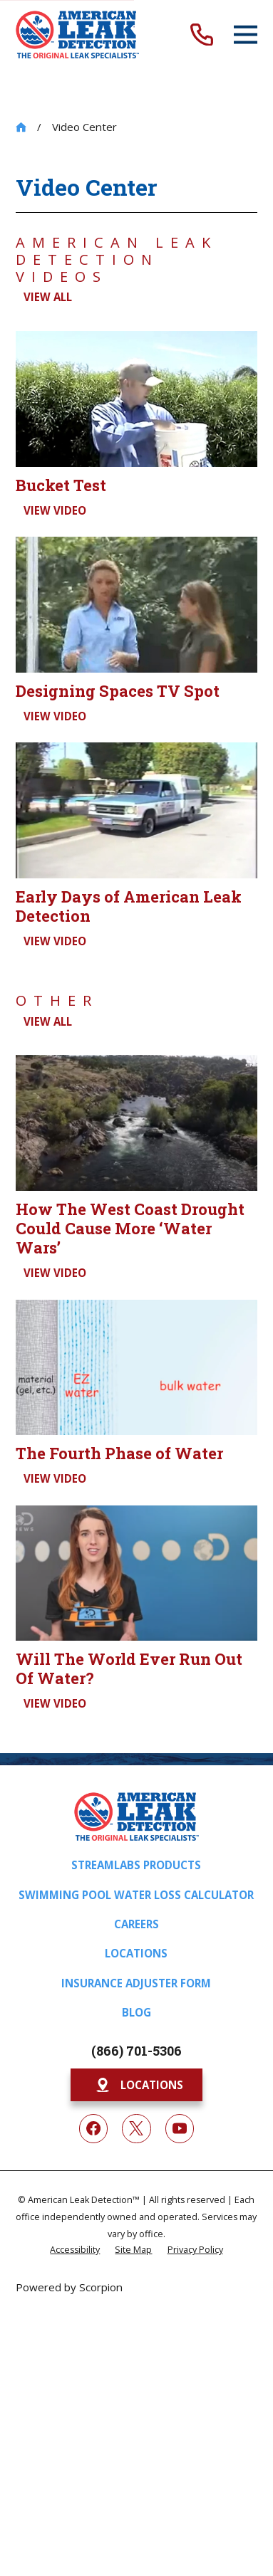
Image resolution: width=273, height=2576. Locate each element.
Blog (136, 2012)
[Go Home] (21, 127)
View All (48, 297)
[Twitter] (136, 2128)
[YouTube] (179, 2128)
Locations (136, 1953)
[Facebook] (93, 2128)
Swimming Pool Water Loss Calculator (136, 1895)
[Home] (77, 34)
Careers (136, 1924)
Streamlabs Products (136, 1865)
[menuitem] (75, 2248)
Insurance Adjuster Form (136, 1983)
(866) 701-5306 (136, 2050)
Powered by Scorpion (69, 2287)
